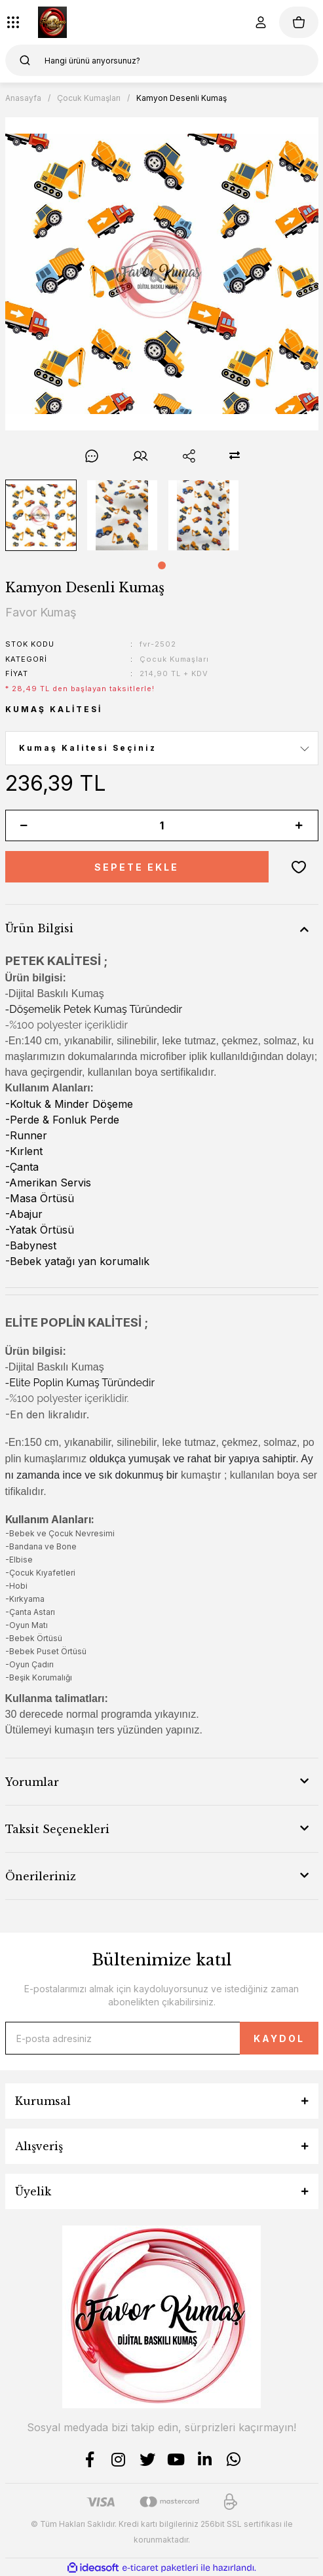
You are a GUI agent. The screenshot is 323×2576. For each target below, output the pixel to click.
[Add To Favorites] (298, 866)
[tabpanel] (40, 515)
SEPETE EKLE (136, 867)
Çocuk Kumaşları (174, 659)
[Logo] (52, 22)
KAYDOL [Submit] (279, 2038)
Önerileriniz (40, 1876)
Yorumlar (32, 1782)
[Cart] (298, 22)
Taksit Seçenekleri (57, 1829)
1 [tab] (162, 565)
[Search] (161, 60)
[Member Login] (261, 22)
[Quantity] (162, 825)
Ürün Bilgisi (39, 928)
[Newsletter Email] (161, 2038)
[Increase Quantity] (299, 825)
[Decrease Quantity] (24, 825)
